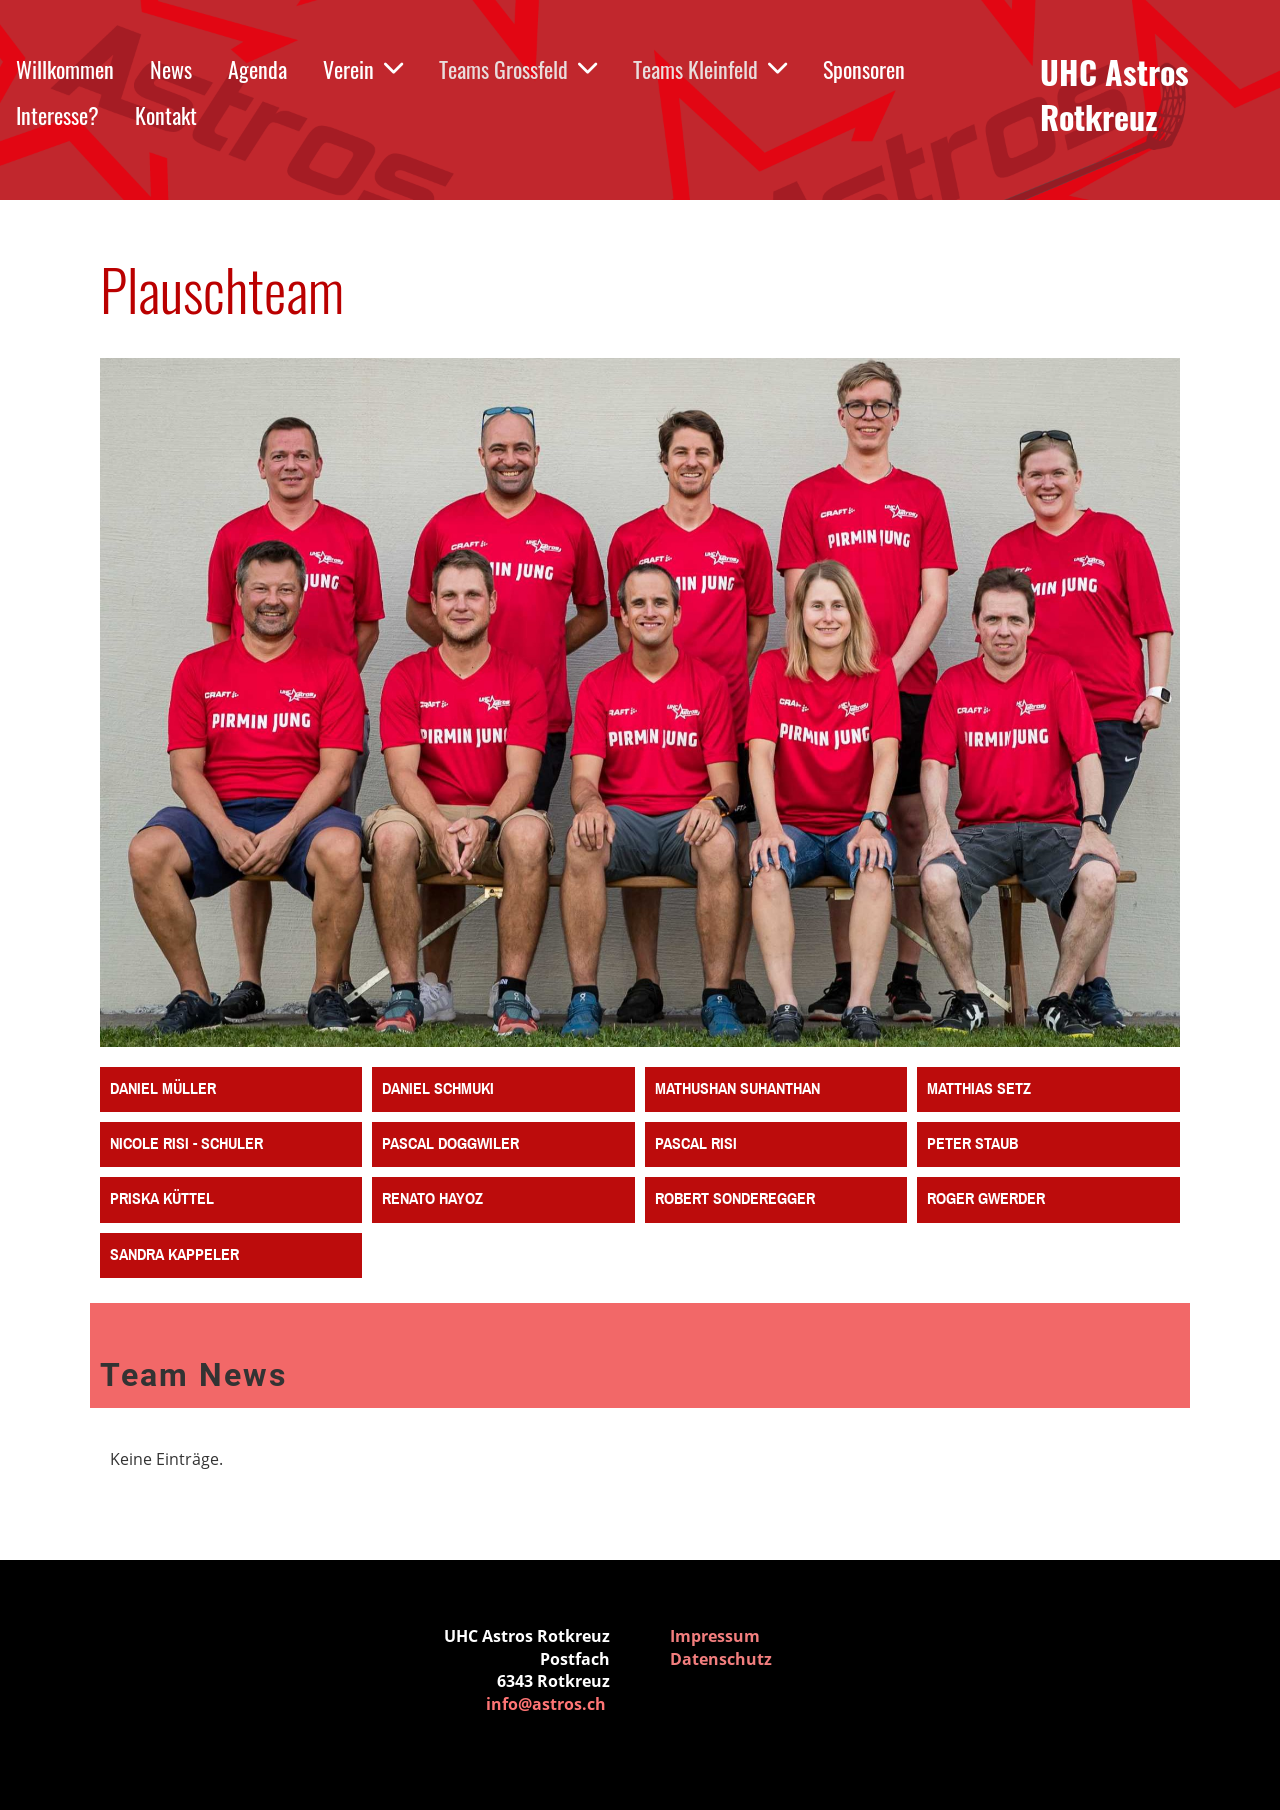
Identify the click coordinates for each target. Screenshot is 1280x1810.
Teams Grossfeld (518, 69)
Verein (363, 69)
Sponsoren (864, 69)
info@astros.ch (546, 1704)
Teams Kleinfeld (710, 69)
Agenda (257, 69)
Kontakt (166, 115)
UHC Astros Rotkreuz (1114, 95)
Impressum (715, 1636)
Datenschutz (721, 1659)
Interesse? (57, 115)
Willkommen (65, 69)
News (171, 69)
